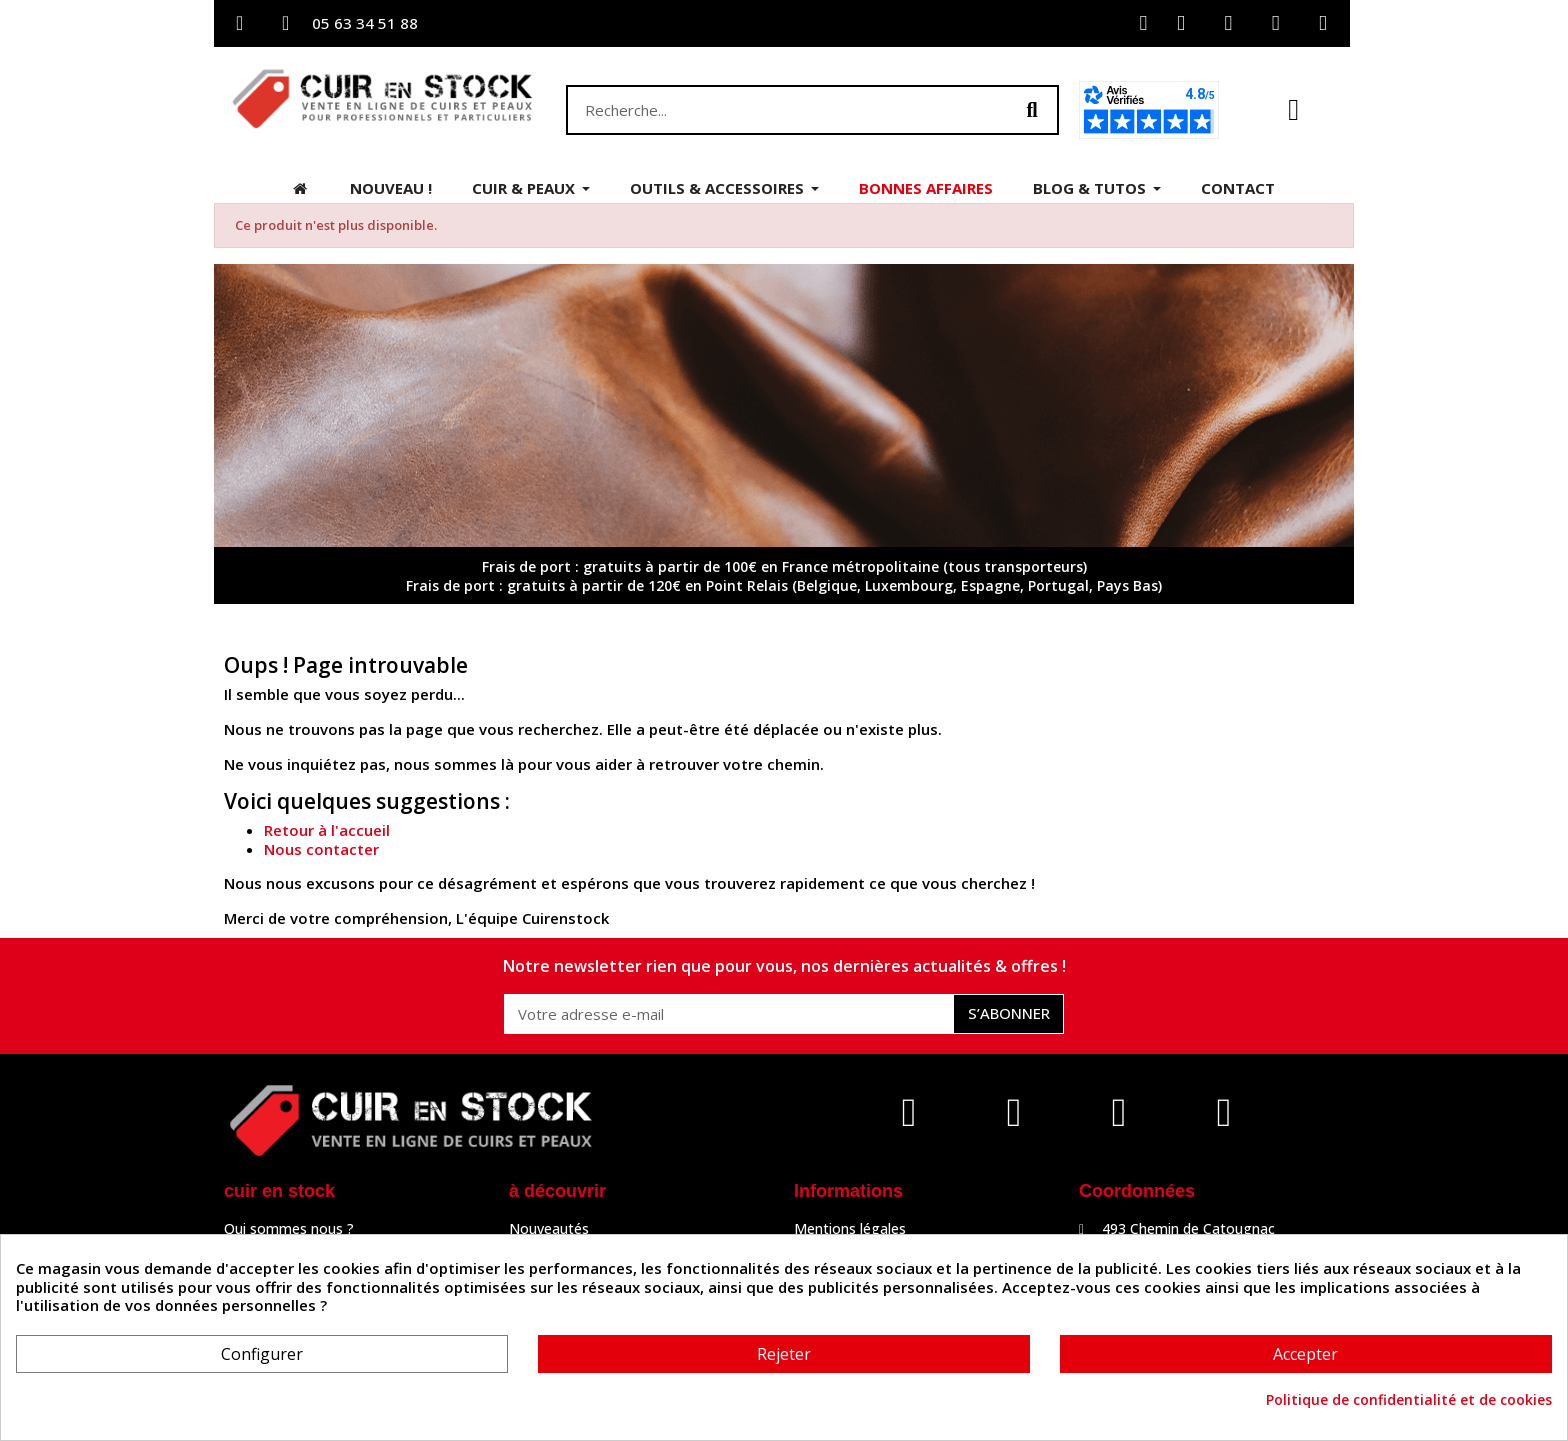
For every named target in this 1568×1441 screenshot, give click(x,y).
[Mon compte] (1143, 23)
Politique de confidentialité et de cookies (1409, 1400)
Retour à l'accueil (327, 830)
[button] (1293, 110)
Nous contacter (321, 849)
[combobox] (776, 110)
